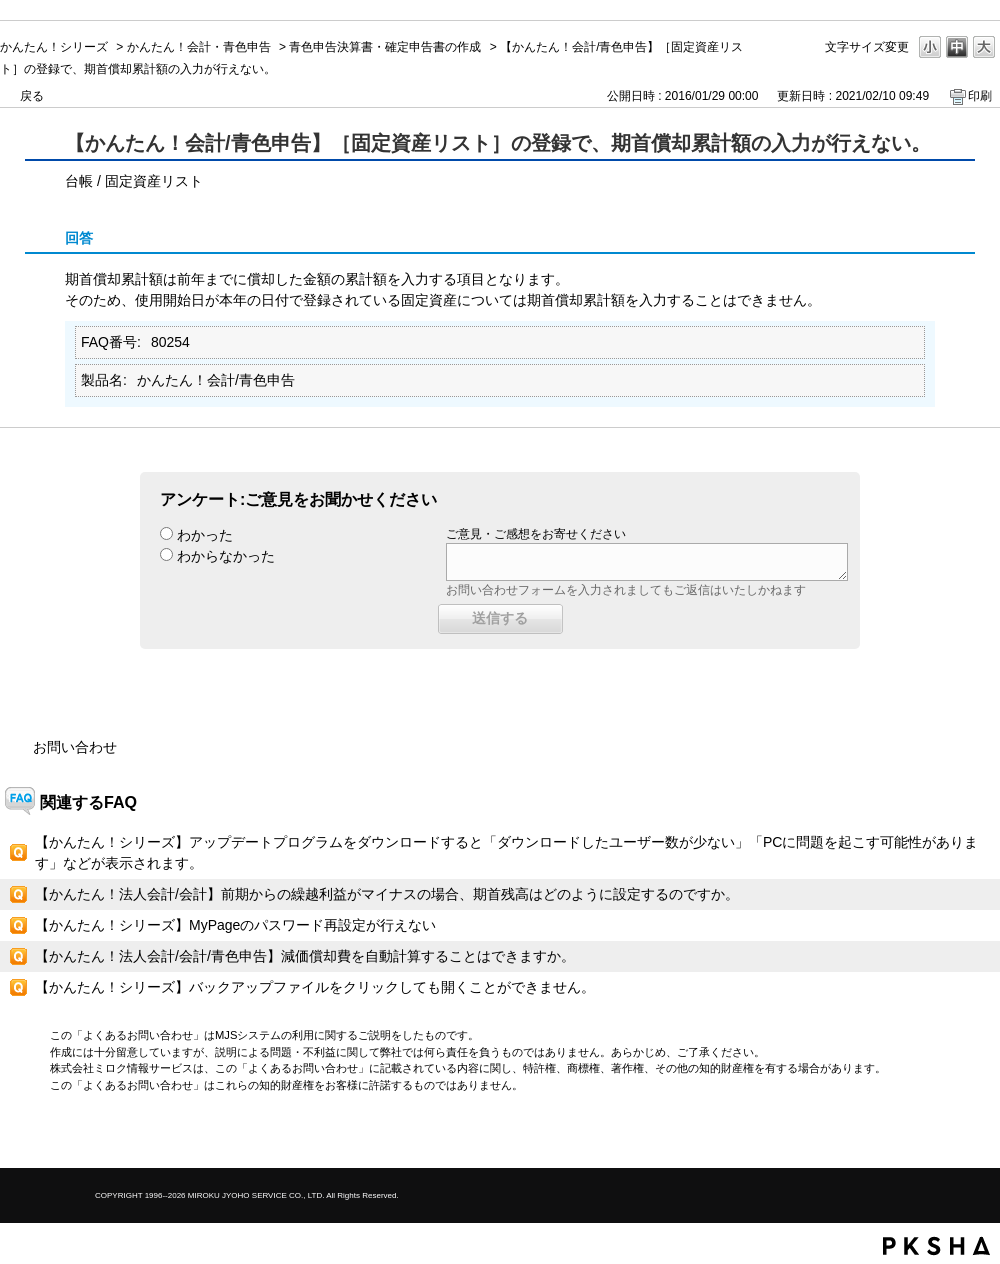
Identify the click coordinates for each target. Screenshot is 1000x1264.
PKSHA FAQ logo (936, 1246)
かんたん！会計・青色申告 (199, 47)
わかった (205, 535)
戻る (32, 96)
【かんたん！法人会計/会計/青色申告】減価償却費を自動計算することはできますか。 (305, 956)
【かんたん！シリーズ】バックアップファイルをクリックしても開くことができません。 (315, 987)
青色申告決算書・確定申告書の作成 (385, 47)
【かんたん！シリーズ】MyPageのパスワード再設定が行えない (235, 925)
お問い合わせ (75, 747)
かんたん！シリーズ (54, 47)
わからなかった (226, 556)
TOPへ (950, 1135)
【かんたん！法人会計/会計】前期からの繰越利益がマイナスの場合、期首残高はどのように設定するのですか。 (387, 894)
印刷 (980, 96)
